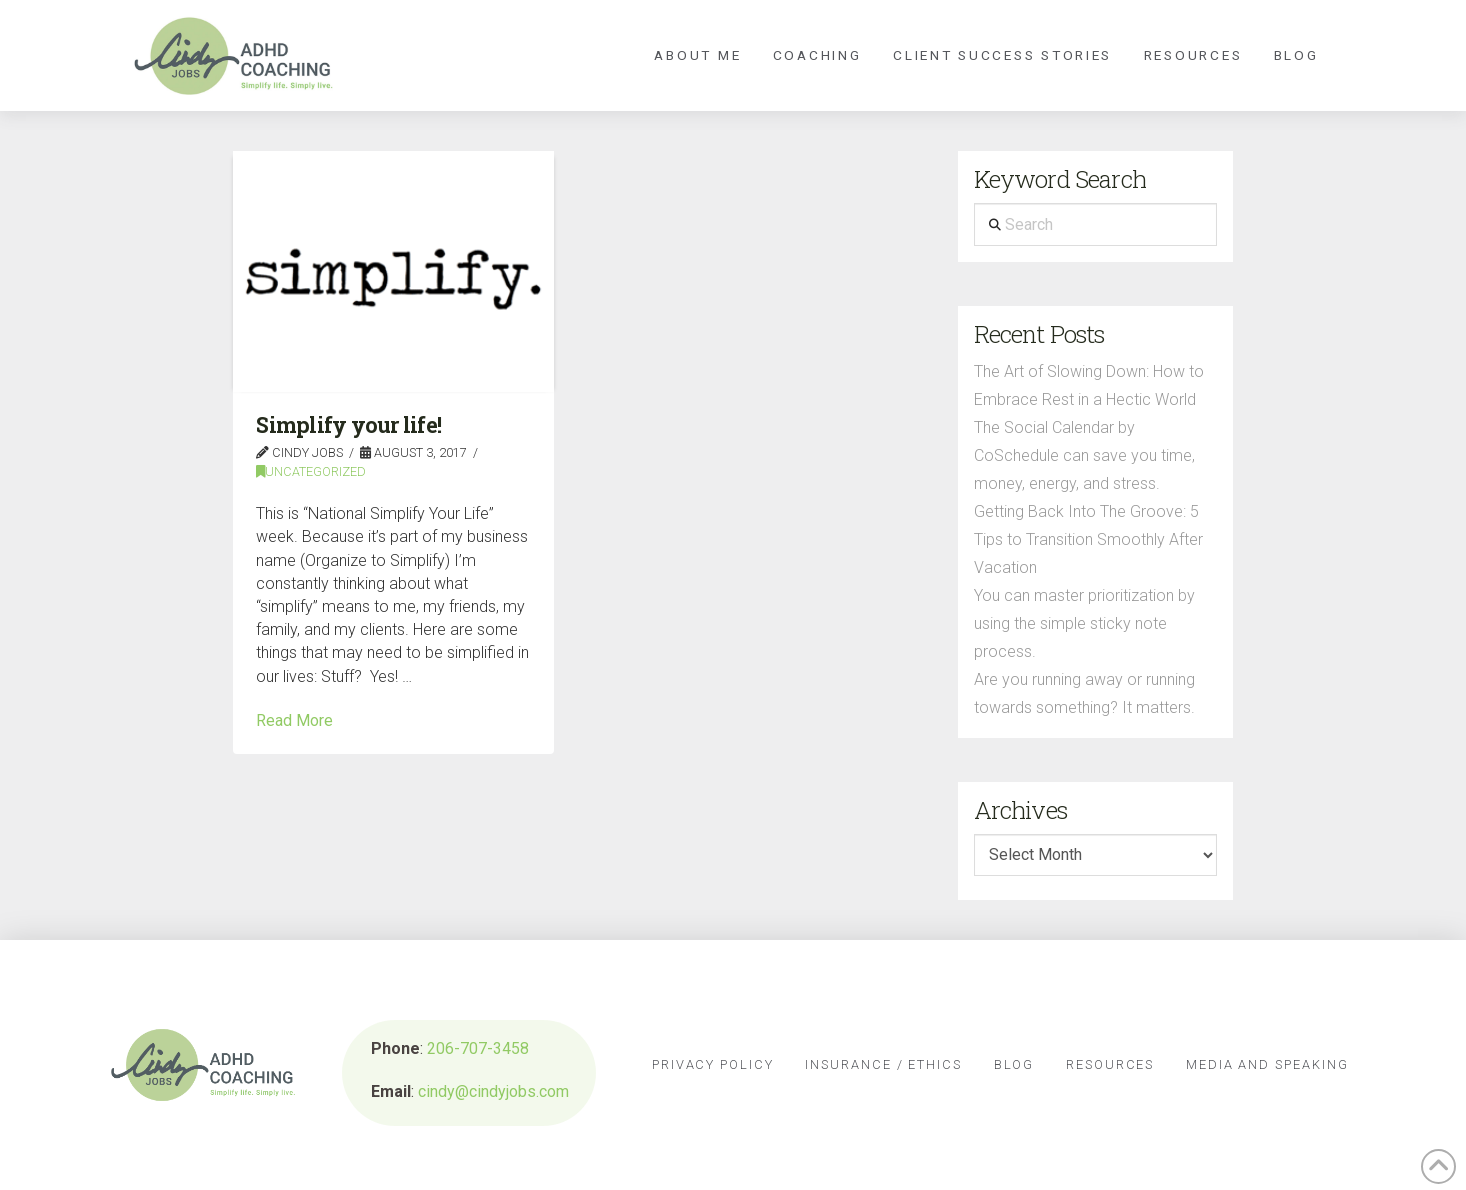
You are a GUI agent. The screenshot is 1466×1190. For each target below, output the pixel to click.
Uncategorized (311, 471)
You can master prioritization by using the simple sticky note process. (1084, 623)
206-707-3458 (478, 1048)
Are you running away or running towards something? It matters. (1084, 693)
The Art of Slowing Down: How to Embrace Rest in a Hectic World (1089, 385)
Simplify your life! (348, 425)
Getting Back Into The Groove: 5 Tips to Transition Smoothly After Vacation (1088, 539)
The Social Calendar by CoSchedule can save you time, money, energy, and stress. (1084, 455)
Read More (294, 720)
